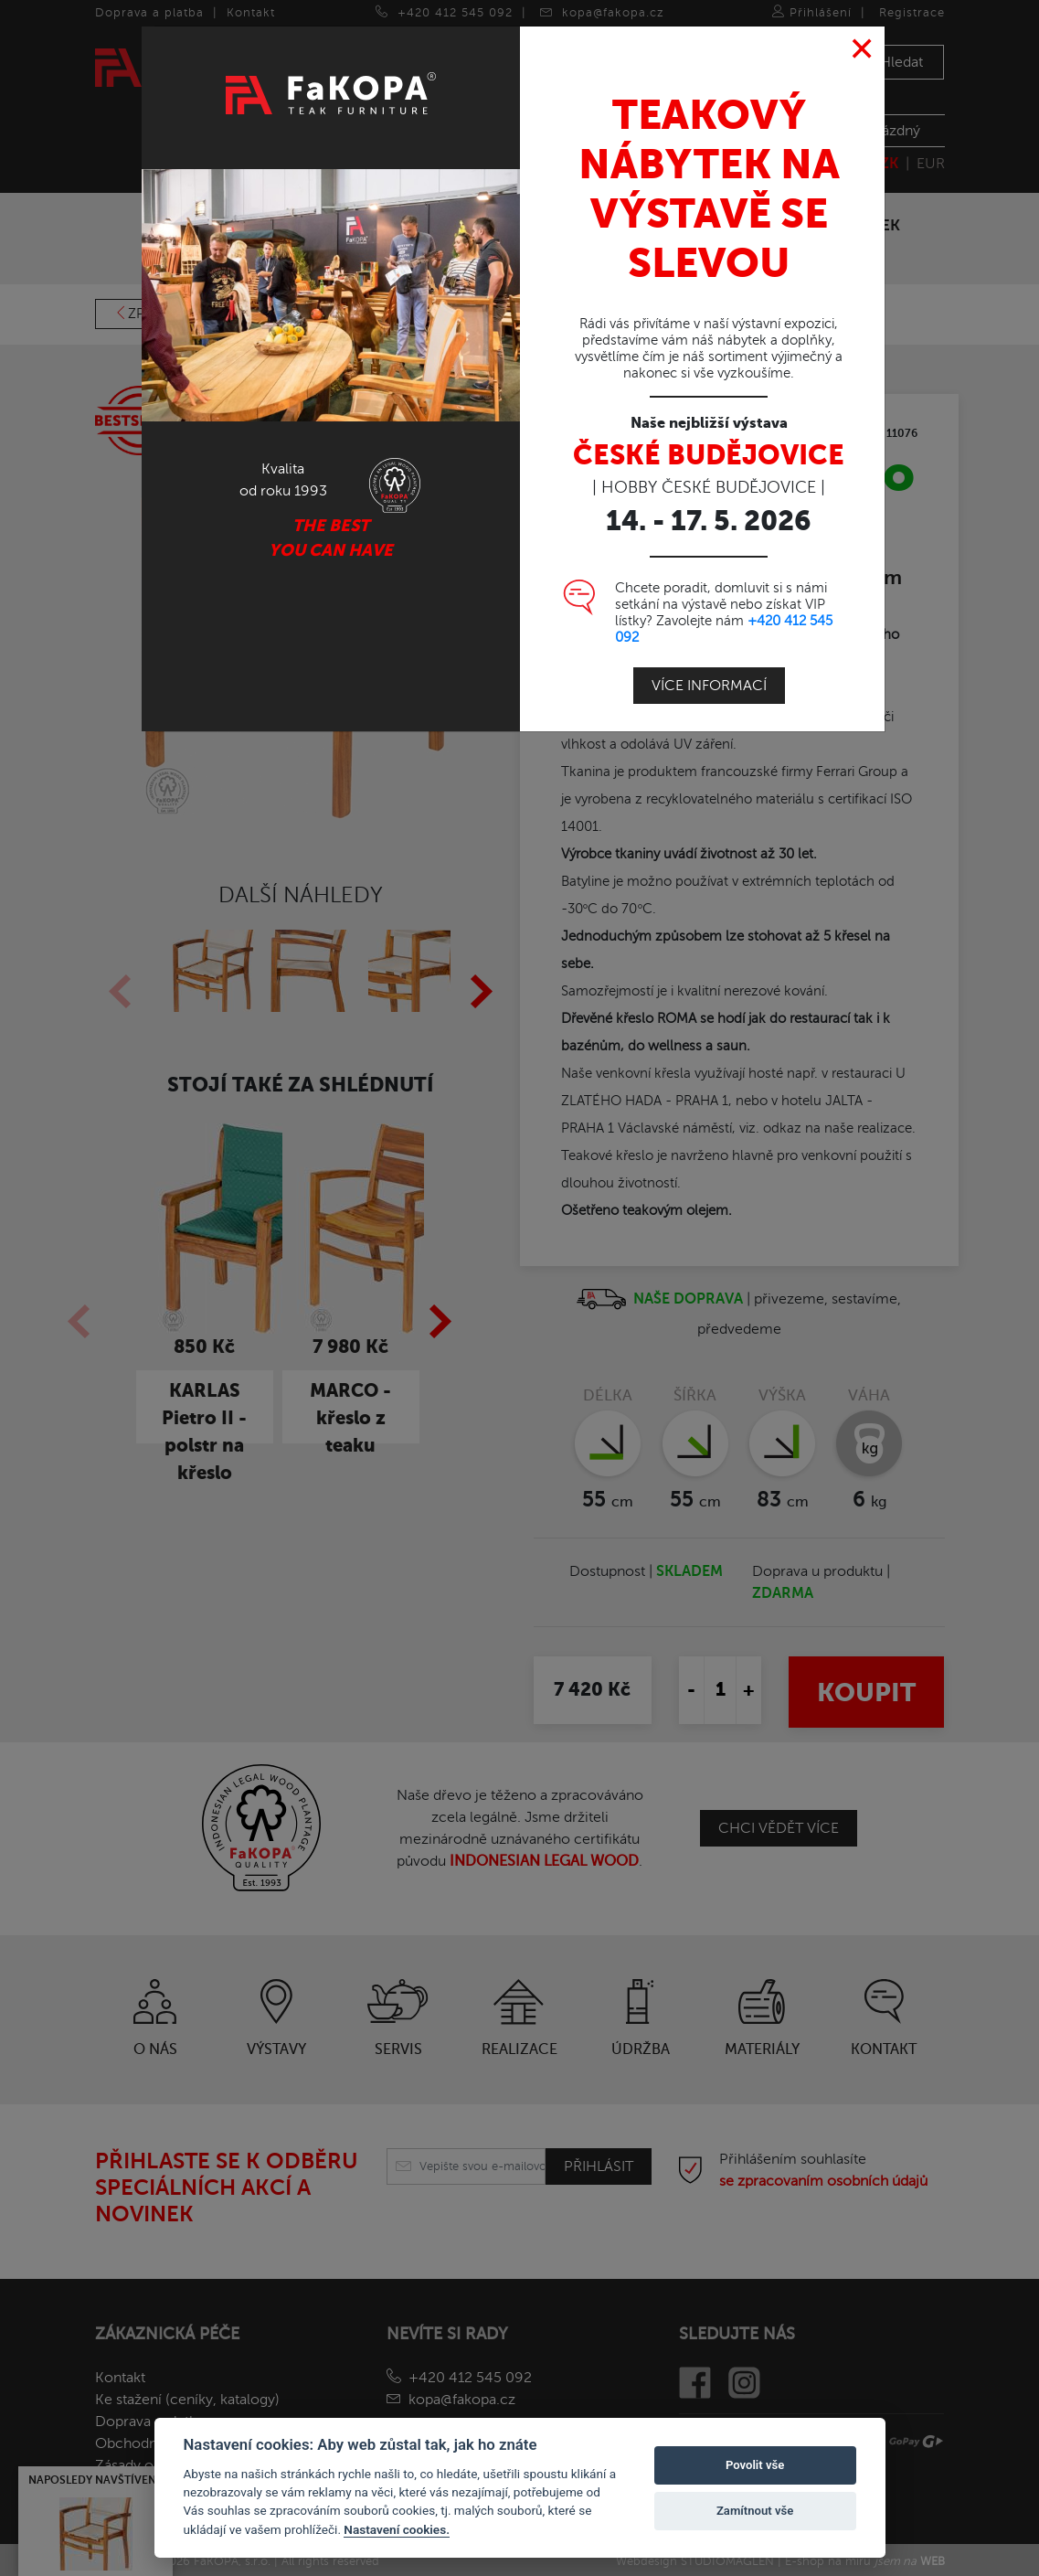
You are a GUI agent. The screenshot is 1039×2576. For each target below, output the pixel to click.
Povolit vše (755, 2465)
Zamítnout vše (754, 2510)
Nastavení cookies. (397, 2529)
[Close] (862, 49)
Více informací (709, 685)
